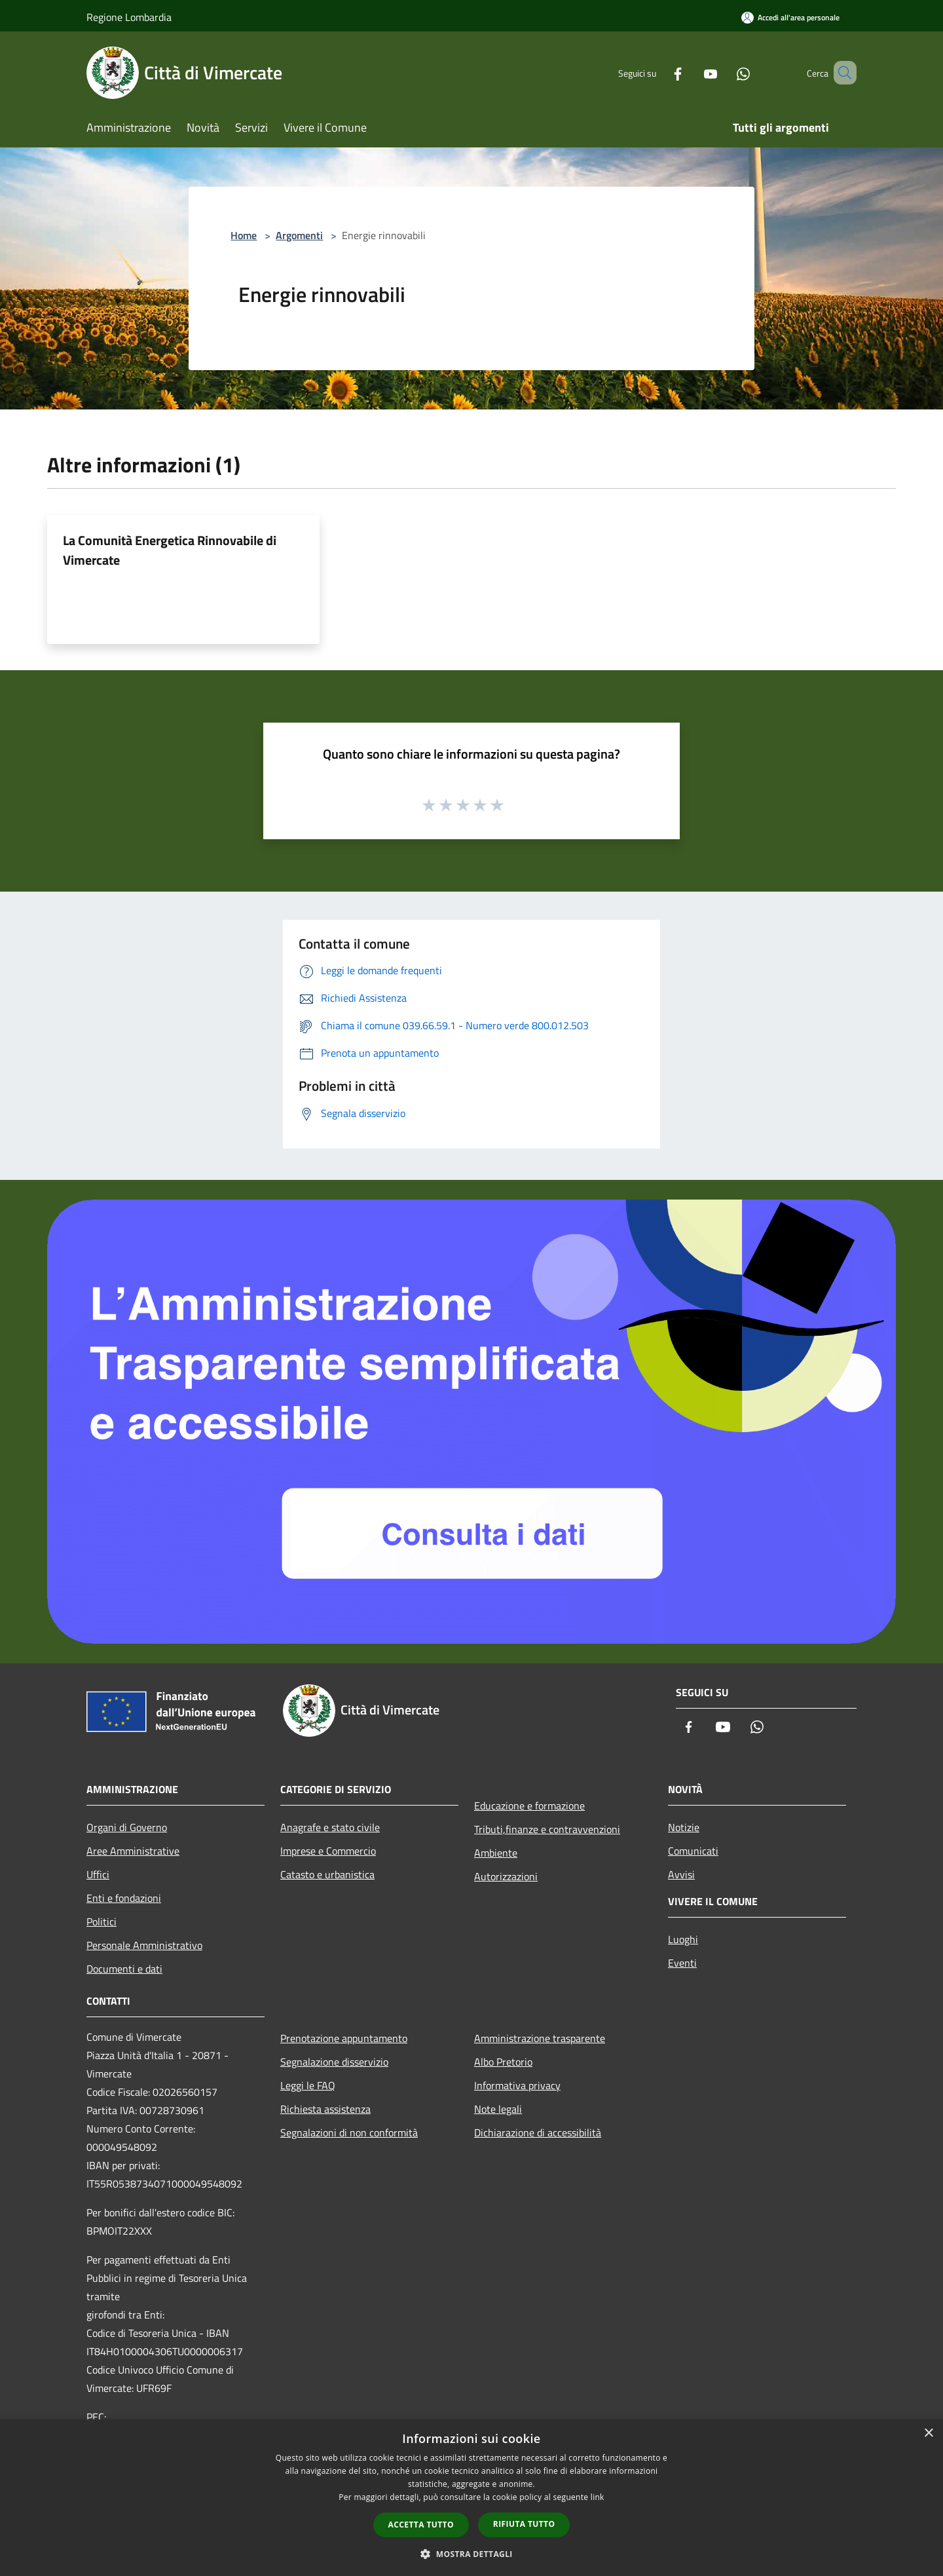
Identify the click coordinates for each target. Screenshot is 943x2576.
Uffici (97, 1874)
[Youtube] (691, 72)
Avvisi (681, 1874)
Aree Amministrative (132, 1851)
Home (244, 235)
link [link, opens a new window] (597, 2497)
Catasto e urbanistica (327, 1874)
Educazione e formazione (529, 1805)
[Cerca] (841, 72)
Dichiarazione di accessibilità (537, 2132)
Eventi (682, 1963)
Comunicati (693, 1851)
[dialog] (471, 2497)
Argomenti (299, 235)
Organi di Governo (126, 1827)
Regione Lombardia (129, 17)
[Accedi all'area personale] (790, 17)
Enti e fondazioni (123, 1898)
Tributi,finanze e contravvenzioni (547, 1829)
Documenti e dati (124, 1969)
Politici (101, 1921)
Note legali (498, 2109)
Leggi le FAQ (307, 2085)
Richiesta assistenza (325, 2109)
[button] (471, 2553)
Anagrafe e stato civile (330, 1827)
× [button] (928, 2433)
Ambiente (495, 1853)
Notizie (683, 1827)
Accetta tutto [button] (421, 2524)
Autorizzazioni (506, 1876)
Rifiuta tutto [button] (524, 2523)
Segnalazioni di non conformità (349, 2132)
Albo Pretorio (503, 2062)
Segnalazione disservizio (334, 2062)
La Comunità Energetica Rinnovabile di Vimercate (169, 550)
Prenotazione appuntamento (343, 2038)
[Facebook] (659, 72)
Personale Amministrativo (144, 1945)
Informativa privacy (517, 2085)
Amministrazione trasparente (539, 2038)
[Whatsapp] (724, 72)
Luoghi (683, 1939)
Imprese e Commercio (328, 1851)
